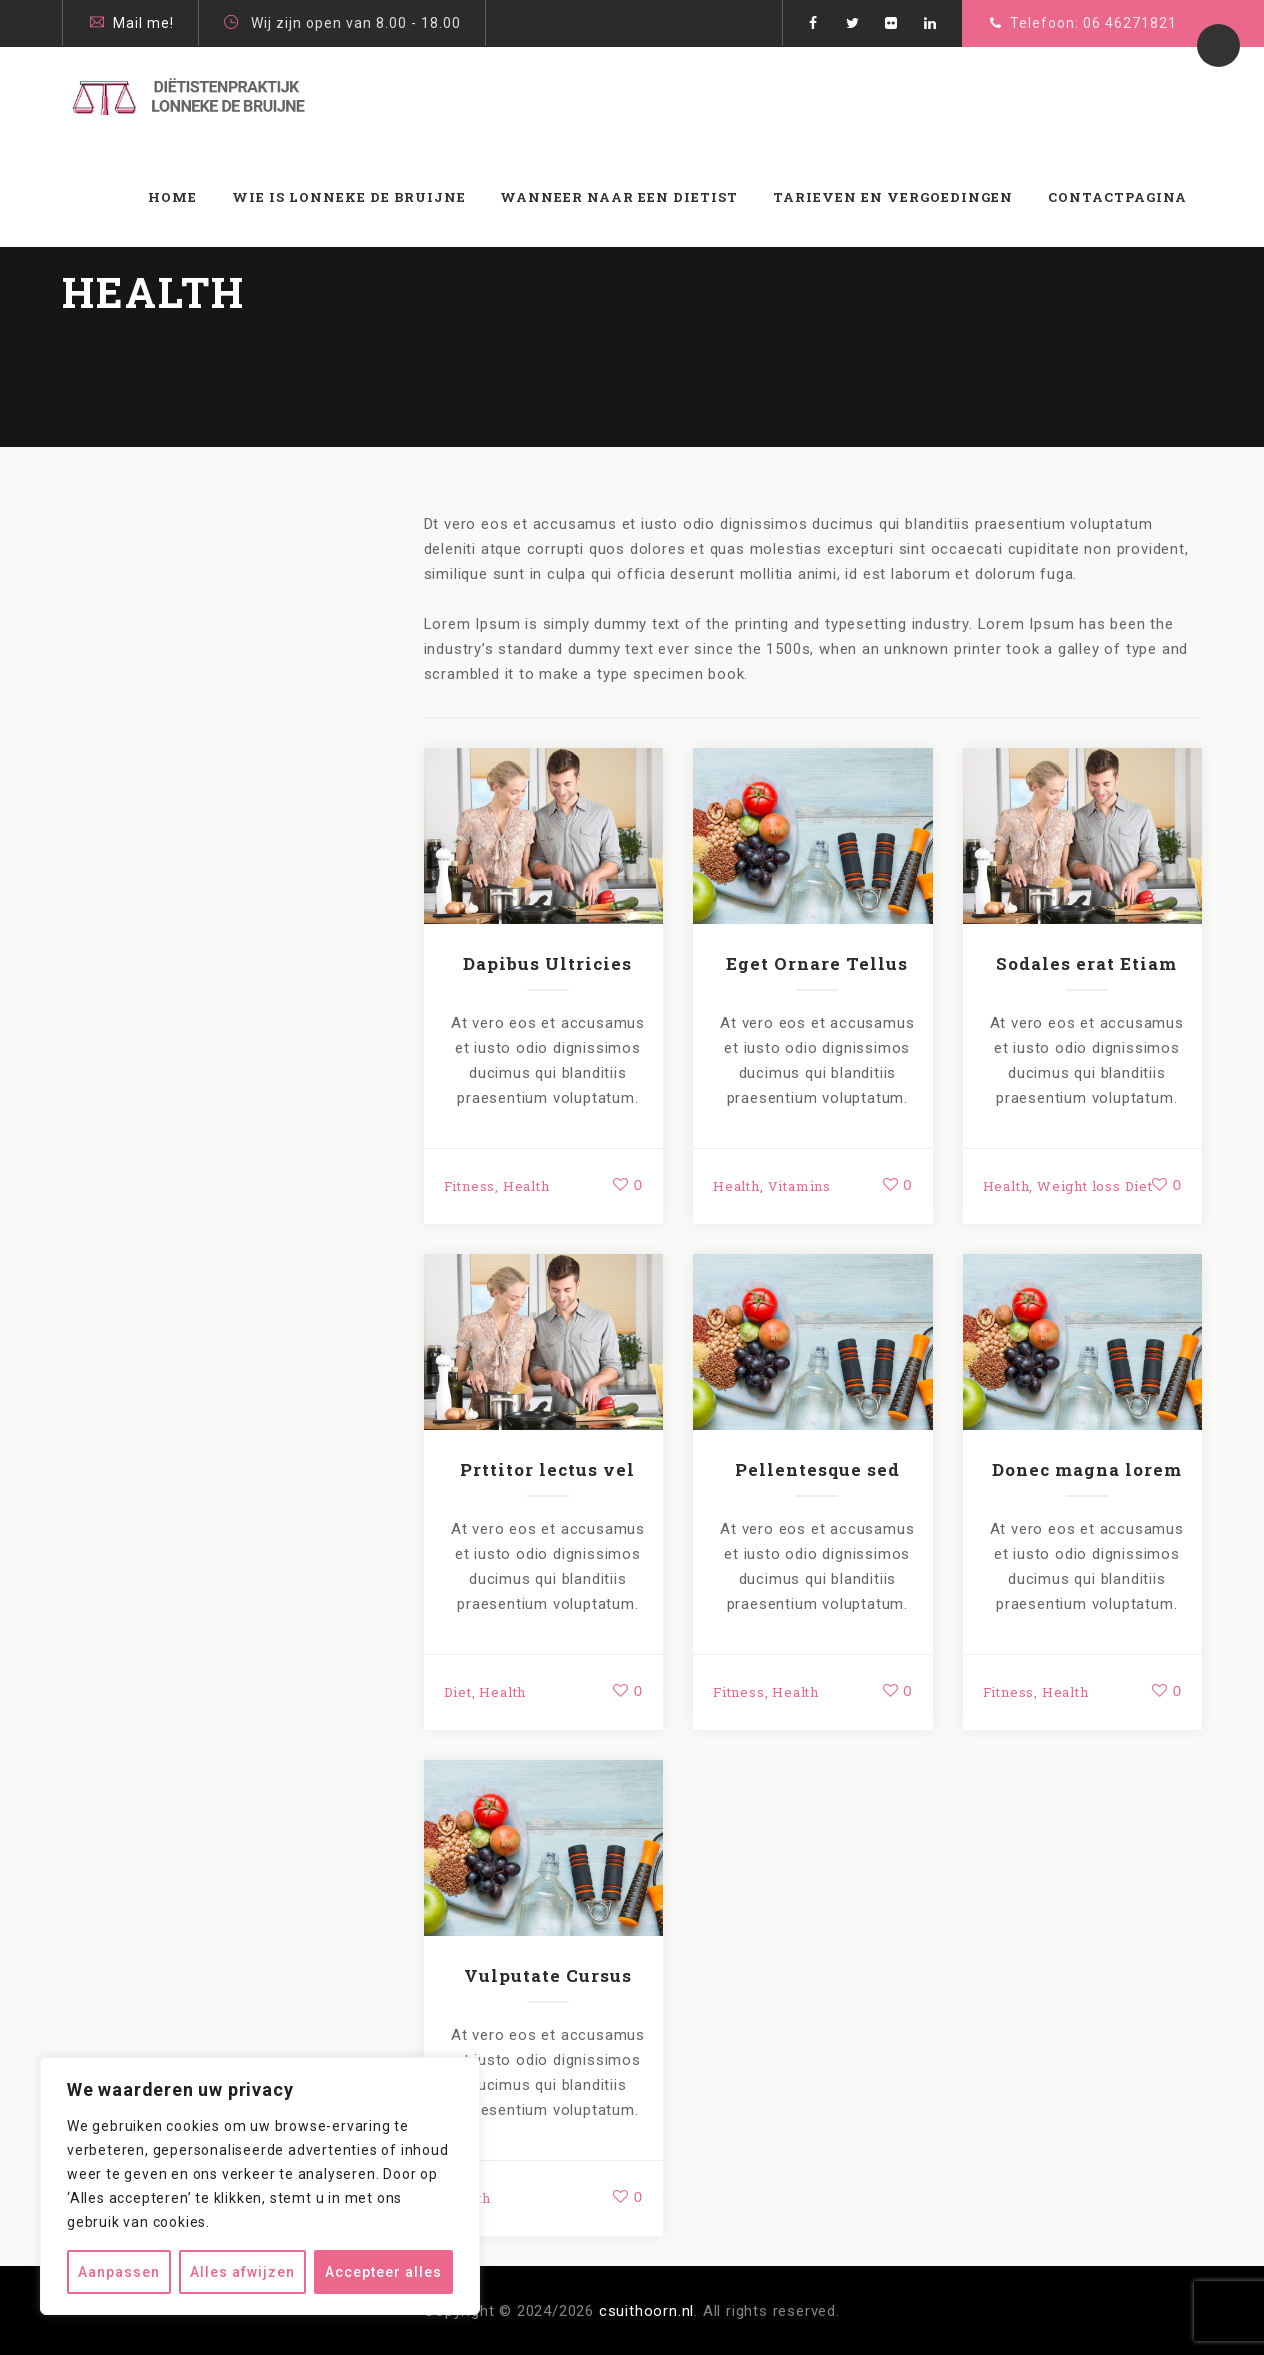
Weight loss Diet (1095, 1186)
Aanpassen (119, 2272)
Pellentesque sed (817, 1469)
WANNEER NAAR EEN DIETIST (619, 197)
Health (526, 1186)
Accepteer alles (383, 2272)
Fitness (470, 1186)
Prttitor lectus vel (547, 1469)
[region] (260, 2186)
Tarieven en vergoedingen (893, 197)
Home (172, 197)
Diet (458, 1692)
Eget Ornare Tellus (817, 963)
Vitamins (799, 1186)
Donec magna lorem (1087, 1469)
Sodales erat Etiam (1086, 963)
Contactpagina (1117, 197)
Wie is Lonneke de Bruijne (349, 197)
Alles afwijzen (242, 2272)
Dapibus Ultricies (547, 963)
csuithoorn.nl (646, 2311)
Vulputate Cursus (548, 1975)
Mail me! (143, 23)
